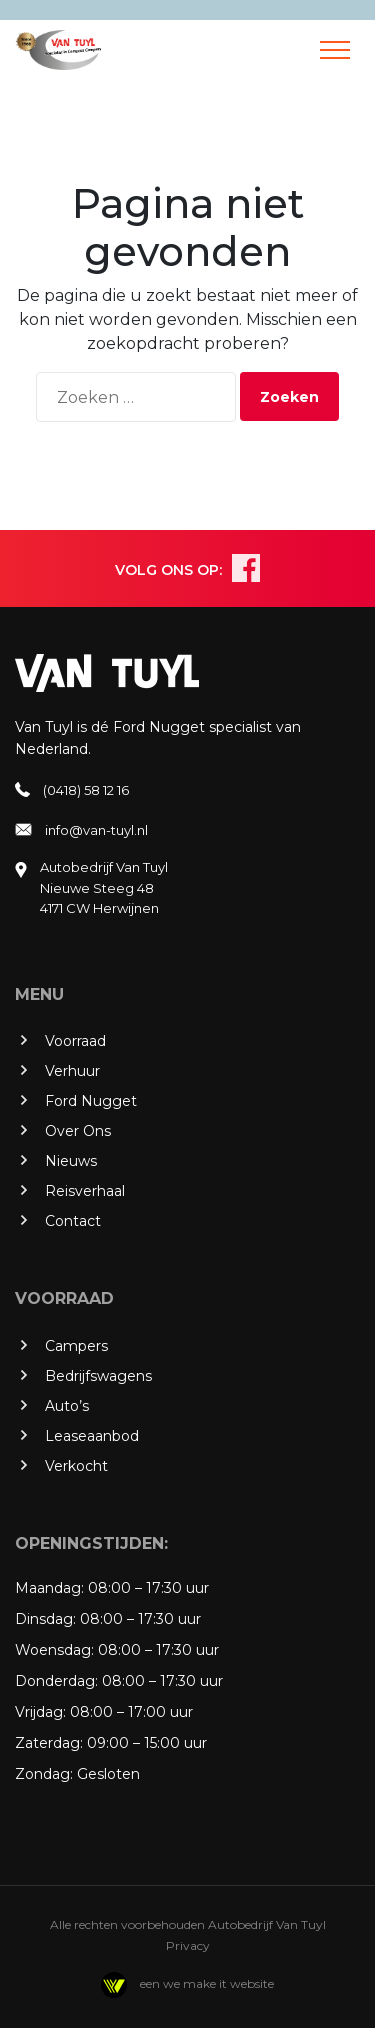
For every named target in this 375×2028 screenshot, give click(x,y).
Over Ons (78, 1131)
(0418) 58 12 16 (86, 790)
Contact (73, 1221)
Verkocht (76, 1466)
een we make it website (187, 1983)
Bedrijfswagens (98, 1376)
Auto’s (67, 1406)
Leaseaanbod (92, 1436)
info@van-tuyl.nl (96, 830)
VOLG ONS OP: (168, 570)
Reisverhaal (85, 1191)
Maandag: (49, 1588)
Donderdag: (56, 1681)
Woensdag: (54, 1650)
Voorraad (75, 1041)
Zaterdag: (49, 1743)
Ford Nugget (91, 1101)
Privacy (188, 1945)
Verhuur (72, 1071)
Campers (76, 1346)
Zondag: (44, 1774)
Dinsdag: (45, 1619)
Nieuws (71, 1161)
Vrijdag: (40, 1712)
